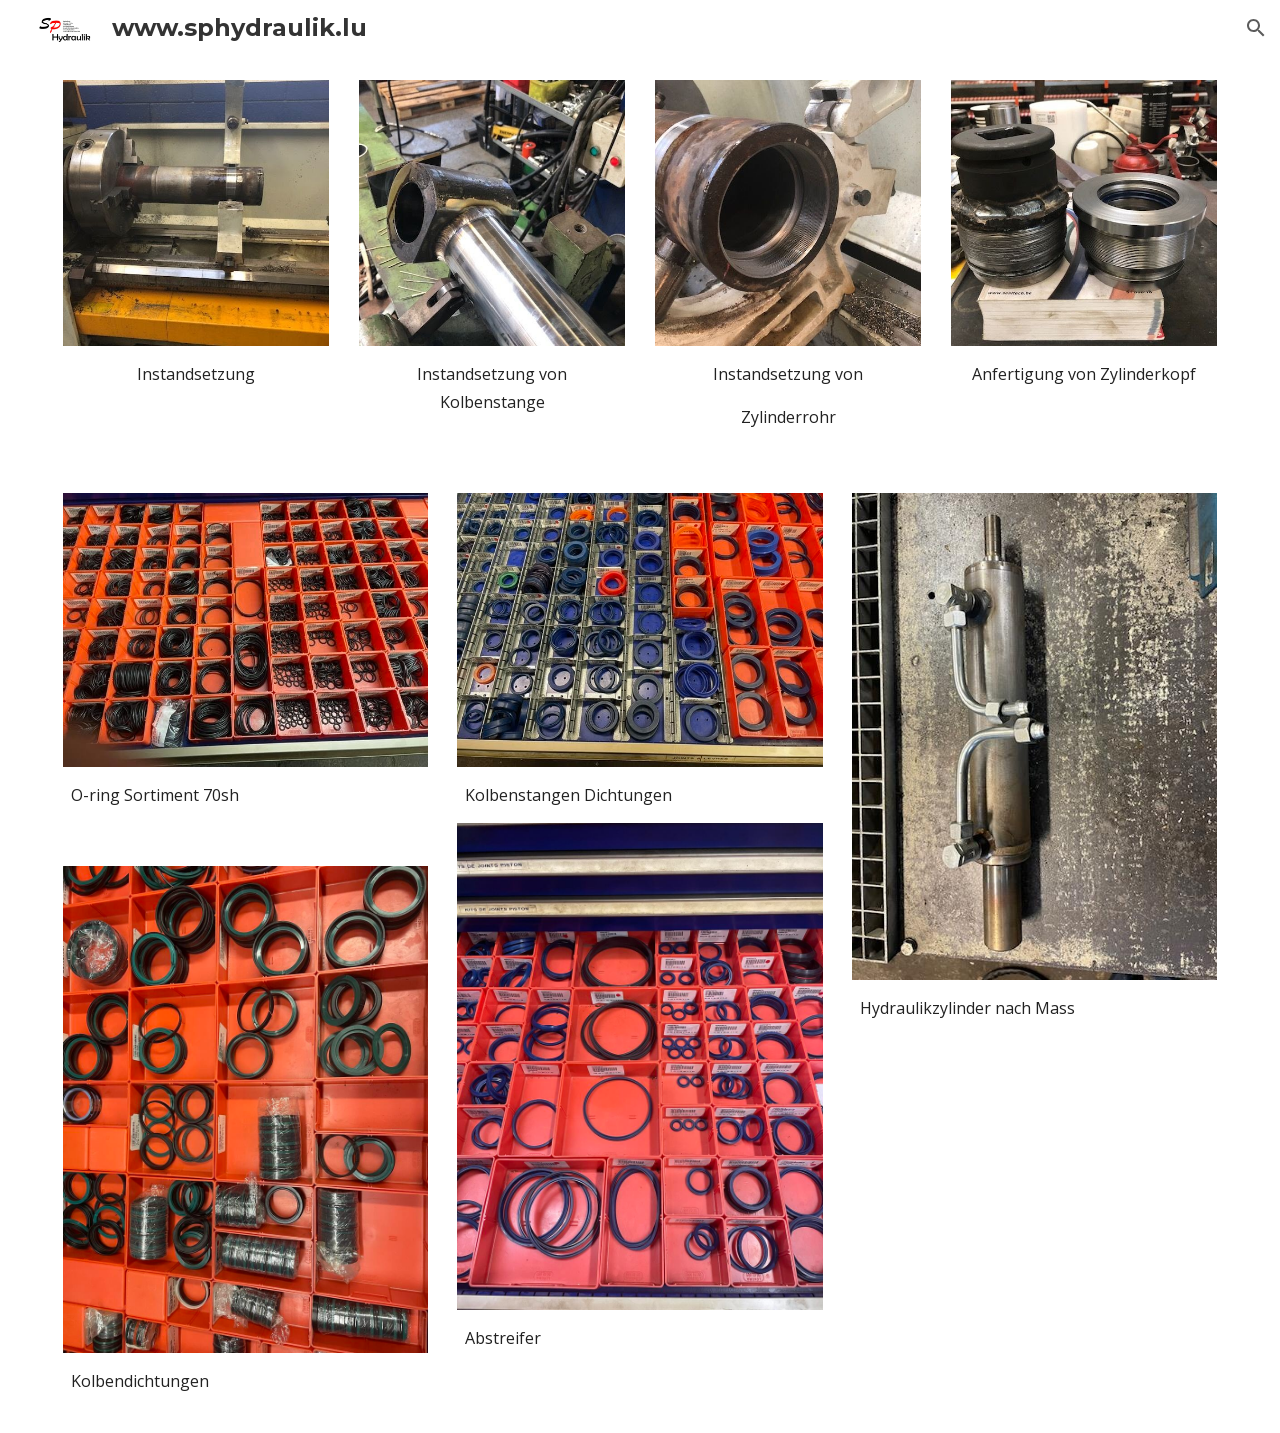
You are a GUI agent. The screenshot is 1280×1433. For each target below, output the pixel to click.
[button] (1256, 28)
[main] (196, 395)
